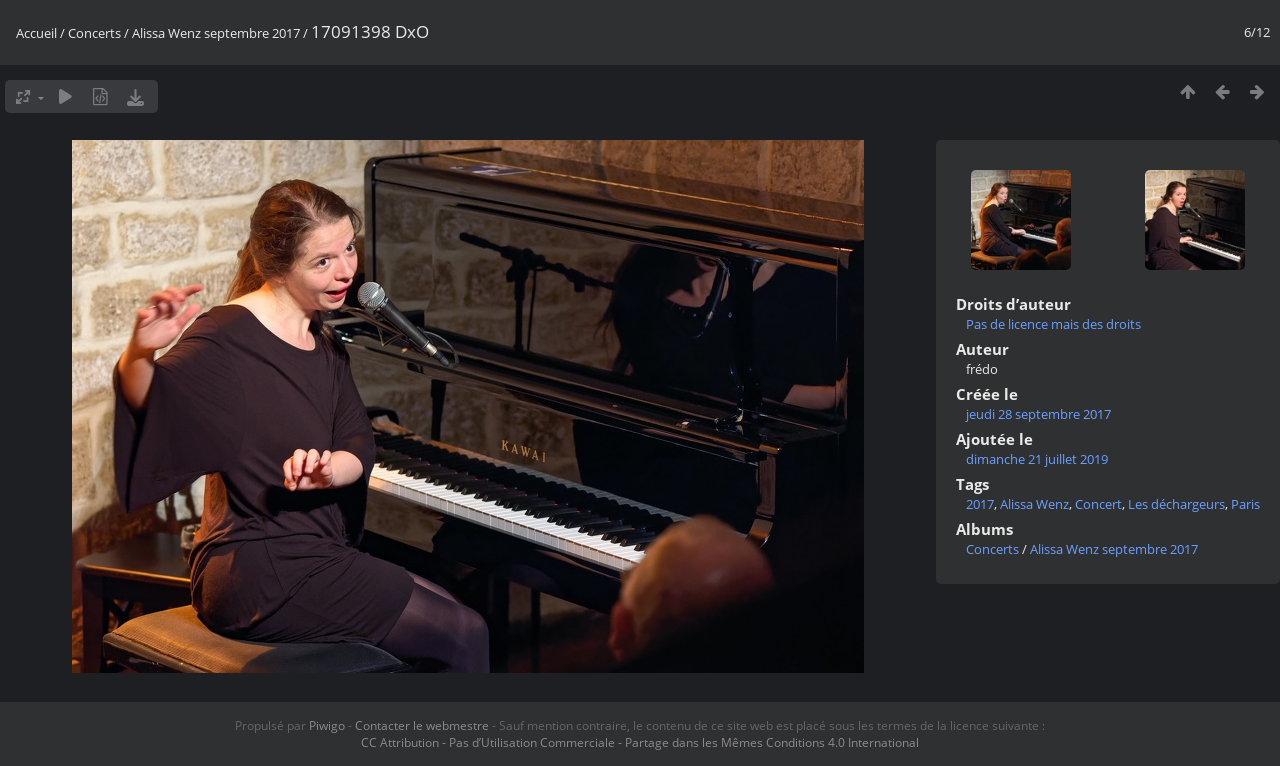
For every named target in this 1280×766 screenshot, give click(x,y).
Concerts (94, 33)
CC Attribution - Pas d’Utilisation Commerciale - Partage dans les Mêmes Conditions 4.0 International (640, 742)
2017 (980, 504)
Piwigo (327, 725)
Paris (1245, 504)
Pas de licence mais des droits (1053, 324)
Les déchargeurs (1176, 504)
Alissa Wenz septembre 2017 (216, 33)
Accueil (36, 33)
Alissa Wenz (1034, 504)
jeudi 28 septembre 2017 (1038, 414)
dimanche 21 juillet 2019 (1037, 459)
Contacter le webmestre (422, 725)
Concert (1098, 504)
